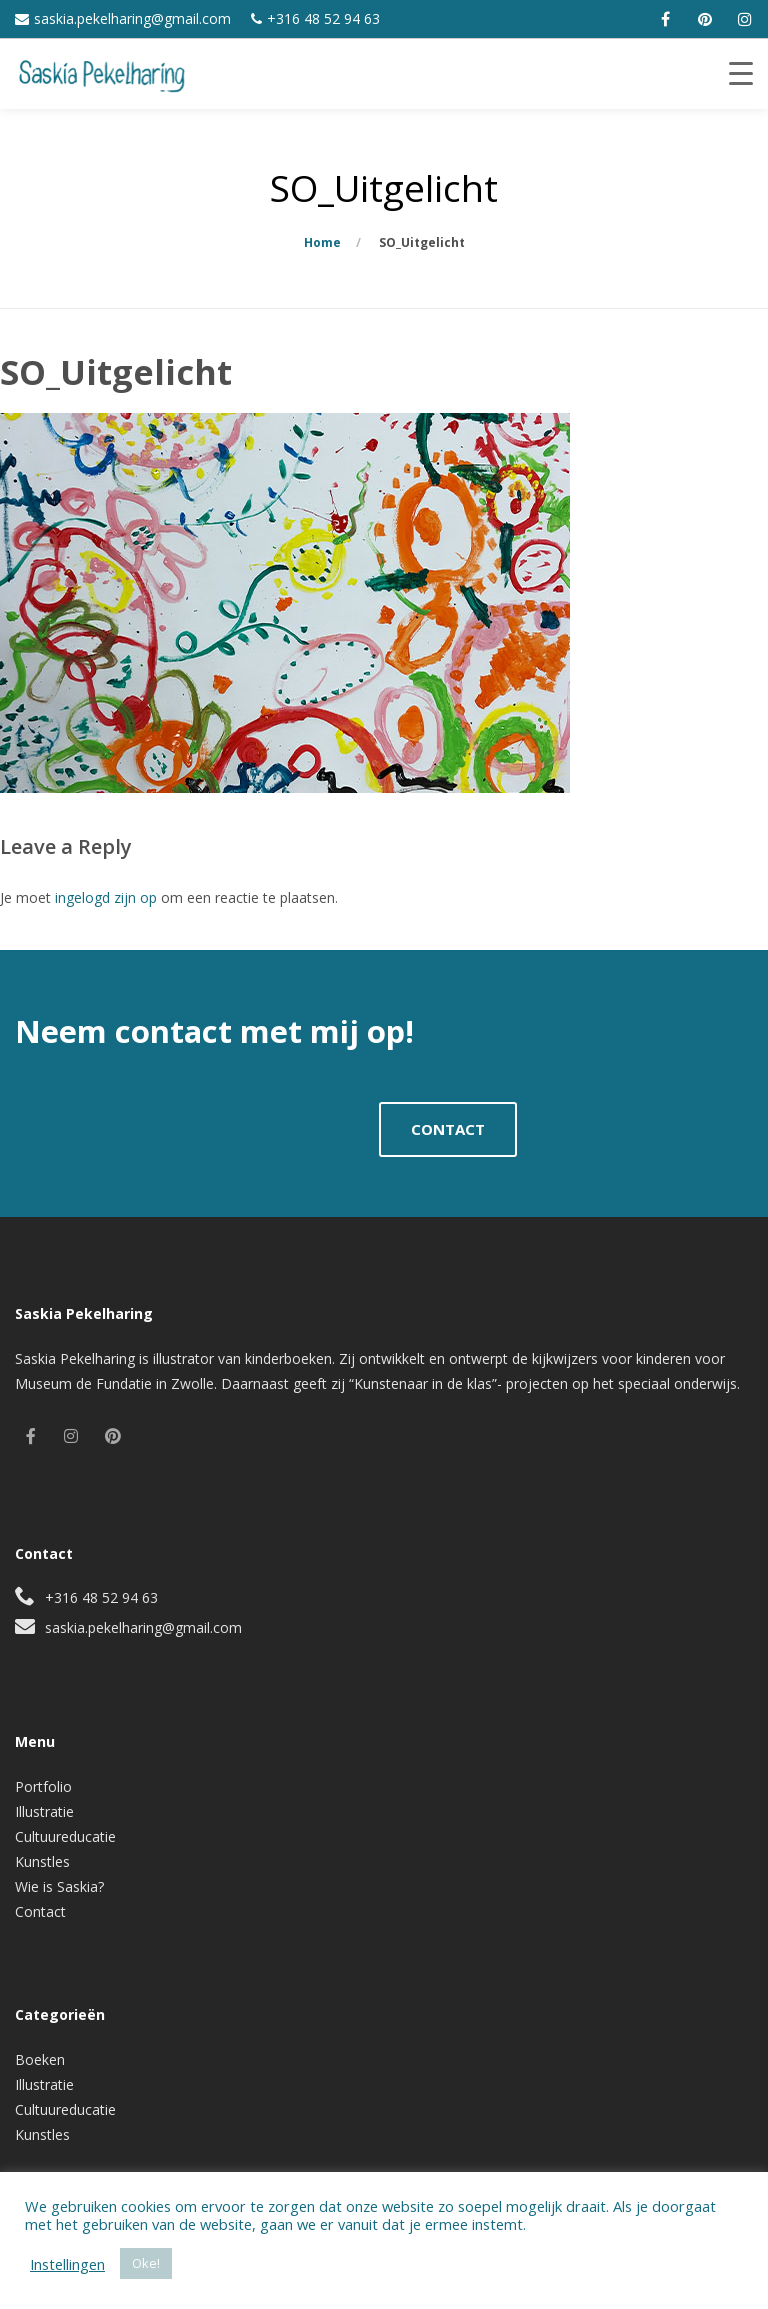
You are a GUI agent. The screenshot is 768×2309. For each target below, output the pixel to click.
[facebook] (665, 19)
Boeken (40, 2059)
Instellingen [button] (67, 2264)
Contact (40, 1911)
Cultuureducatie (65, 1836)
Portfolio (43, 1786)
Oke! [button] (146, 2263)
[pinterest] (705, 19)
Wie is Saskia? (59, 1886)
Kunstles (42, 1861)
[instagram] (745, 19)
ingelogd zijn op (106, 897)
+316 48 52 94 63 (323, 18)
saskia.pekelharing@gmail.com (132, 18)
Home (322, 242)
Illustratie (44, 1811)
